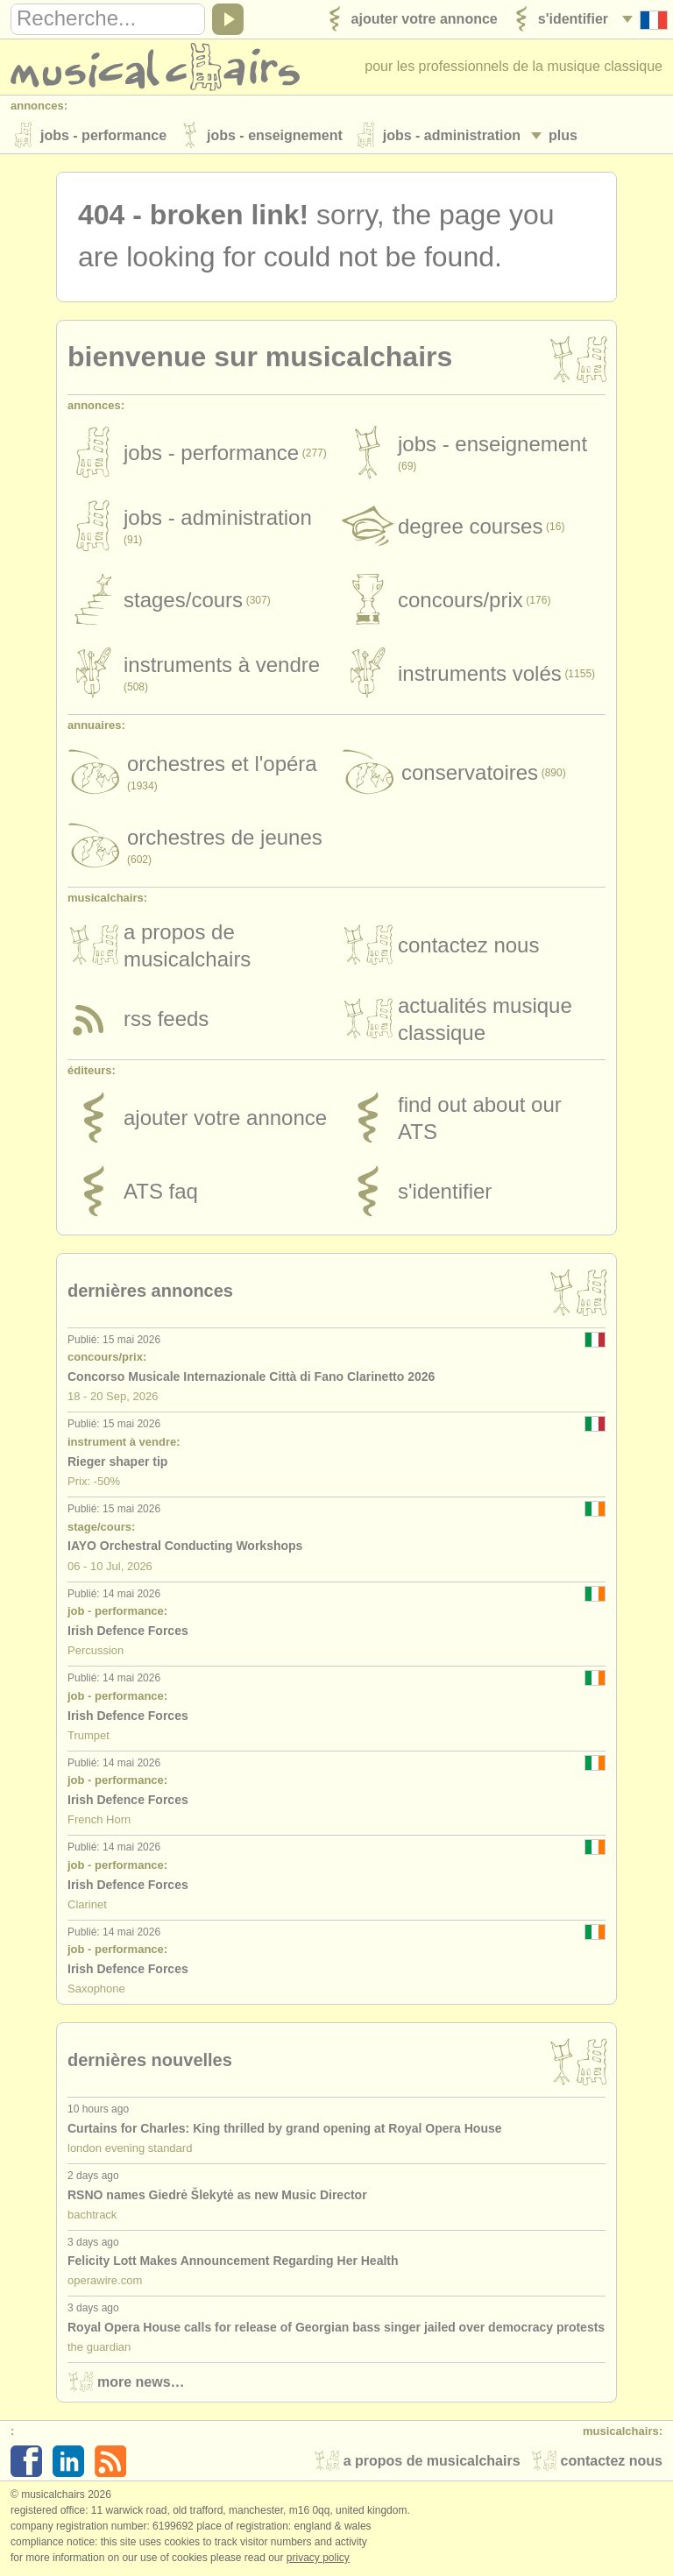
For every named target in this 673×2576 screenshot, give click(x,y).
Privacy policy (318, 2557)
